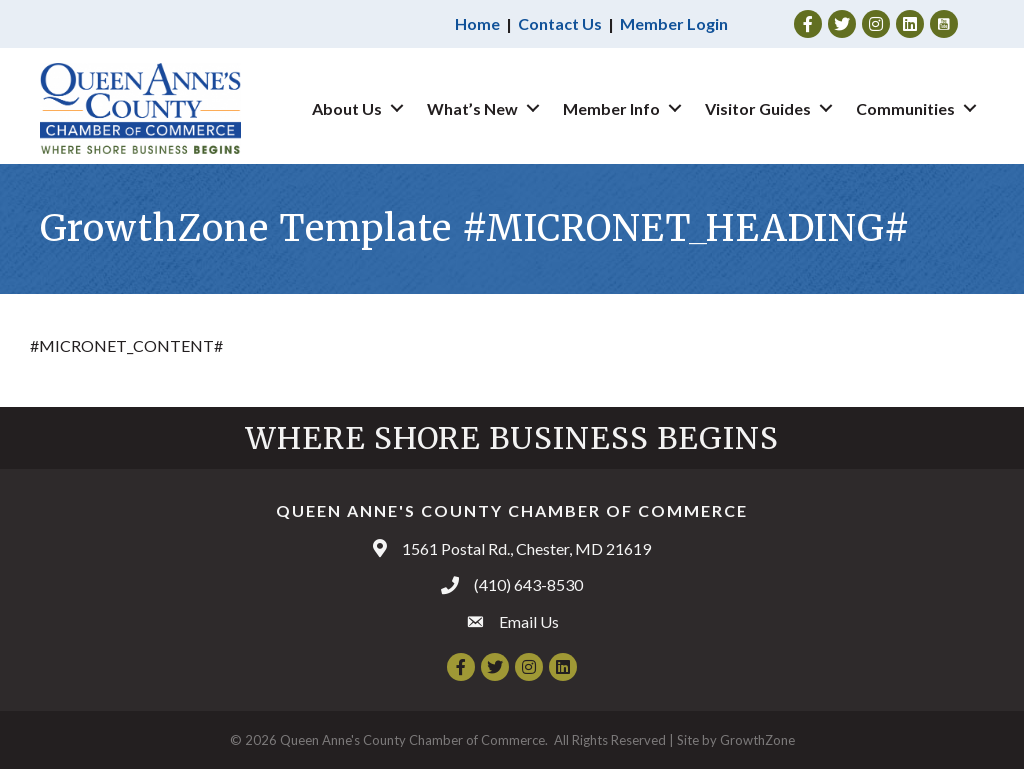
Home (477, 23)
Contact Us (560, 23)
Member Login (674, 23)
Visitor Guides (758, 108)
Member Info (611, 108)
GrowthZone (757, 740)
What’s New (472, 108)
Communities (905, 108)
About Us (347, 108)
